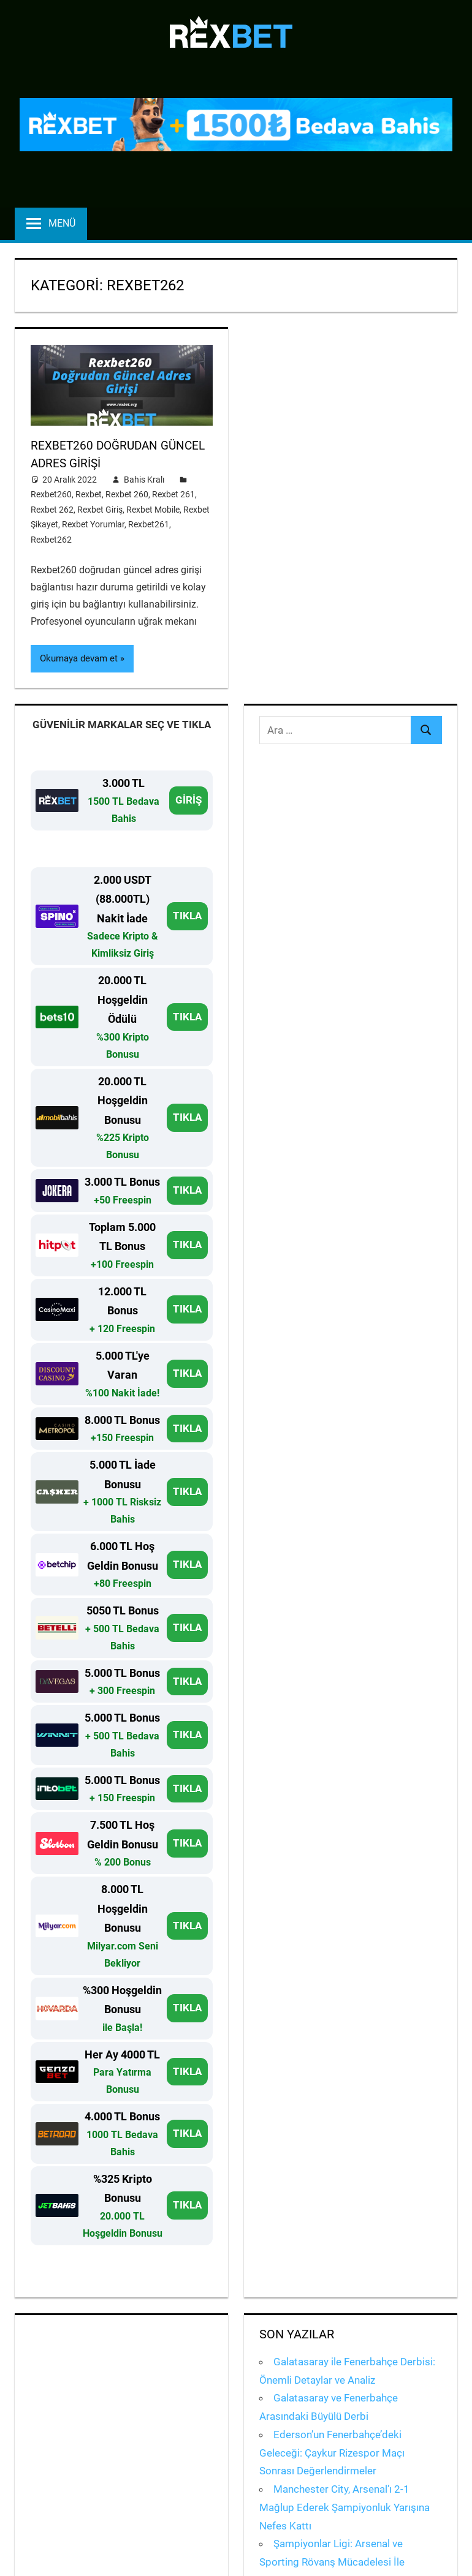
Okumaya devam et (79, 657)
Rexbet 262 (52, 508)
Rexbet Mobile (153, 508)
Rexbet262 (51, 538)
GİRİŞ (188, 799)
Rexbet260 (51, 494)
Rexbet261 (148, 524)
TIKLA (187, 914)
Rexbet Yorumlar (93, 524)
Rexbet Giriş (100, 508)
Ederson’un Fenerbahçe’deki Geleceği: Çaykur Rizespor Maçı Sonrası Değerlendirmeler (332, 2451)
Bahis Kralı (144, 478)
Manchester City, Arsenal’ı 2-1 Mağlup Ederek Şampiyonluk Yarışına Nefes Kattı (344, 2506)
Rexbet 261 (173, 494)
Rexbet (88, 494)
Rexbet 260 (126, 494)
